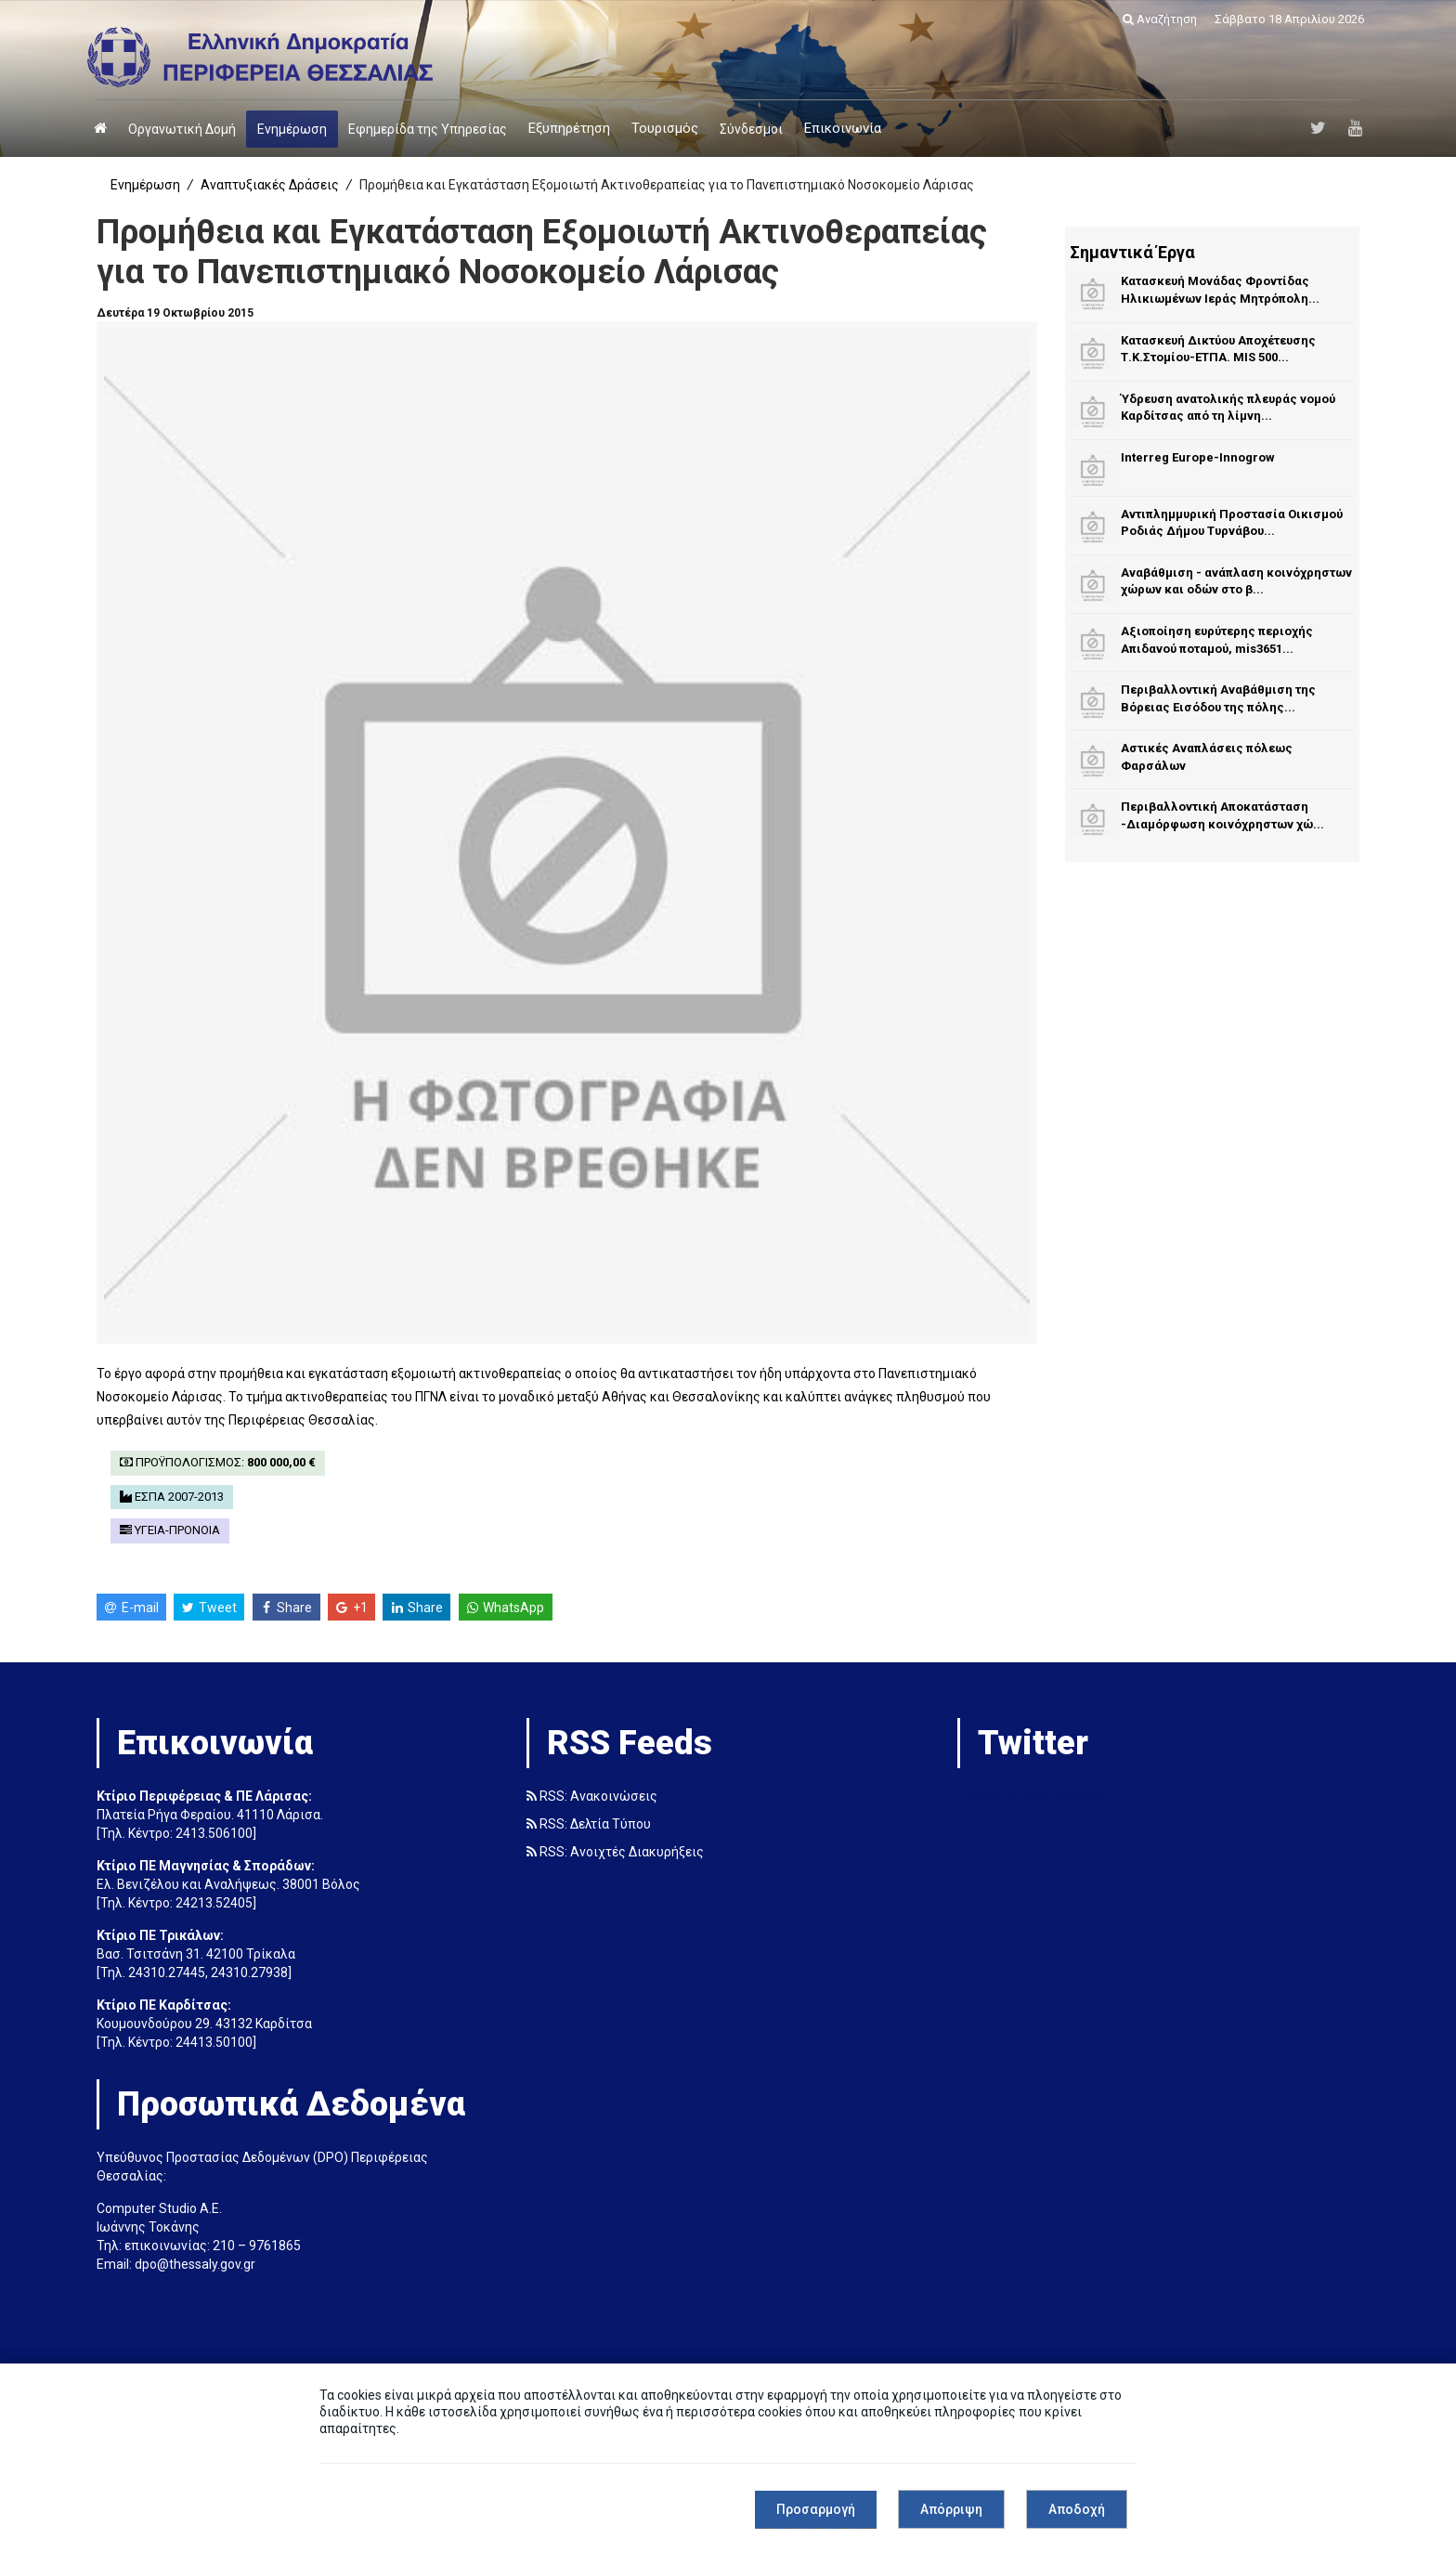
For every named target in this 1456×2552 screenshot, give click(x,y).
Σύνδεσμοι (751, 129)
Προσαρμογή (815, 2509)
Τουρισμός (664, 128)
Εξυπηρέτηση (569, 128)
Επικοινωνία (842, 128)
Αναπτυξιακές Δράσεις (270, 184)
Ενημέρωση (292, 129)
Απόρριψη (951, 2509)
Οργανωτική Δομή (182, 129)
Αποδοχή (1076, 2509)
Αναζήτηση (1160, 19)
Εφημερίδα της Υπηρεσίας (427, 129)
